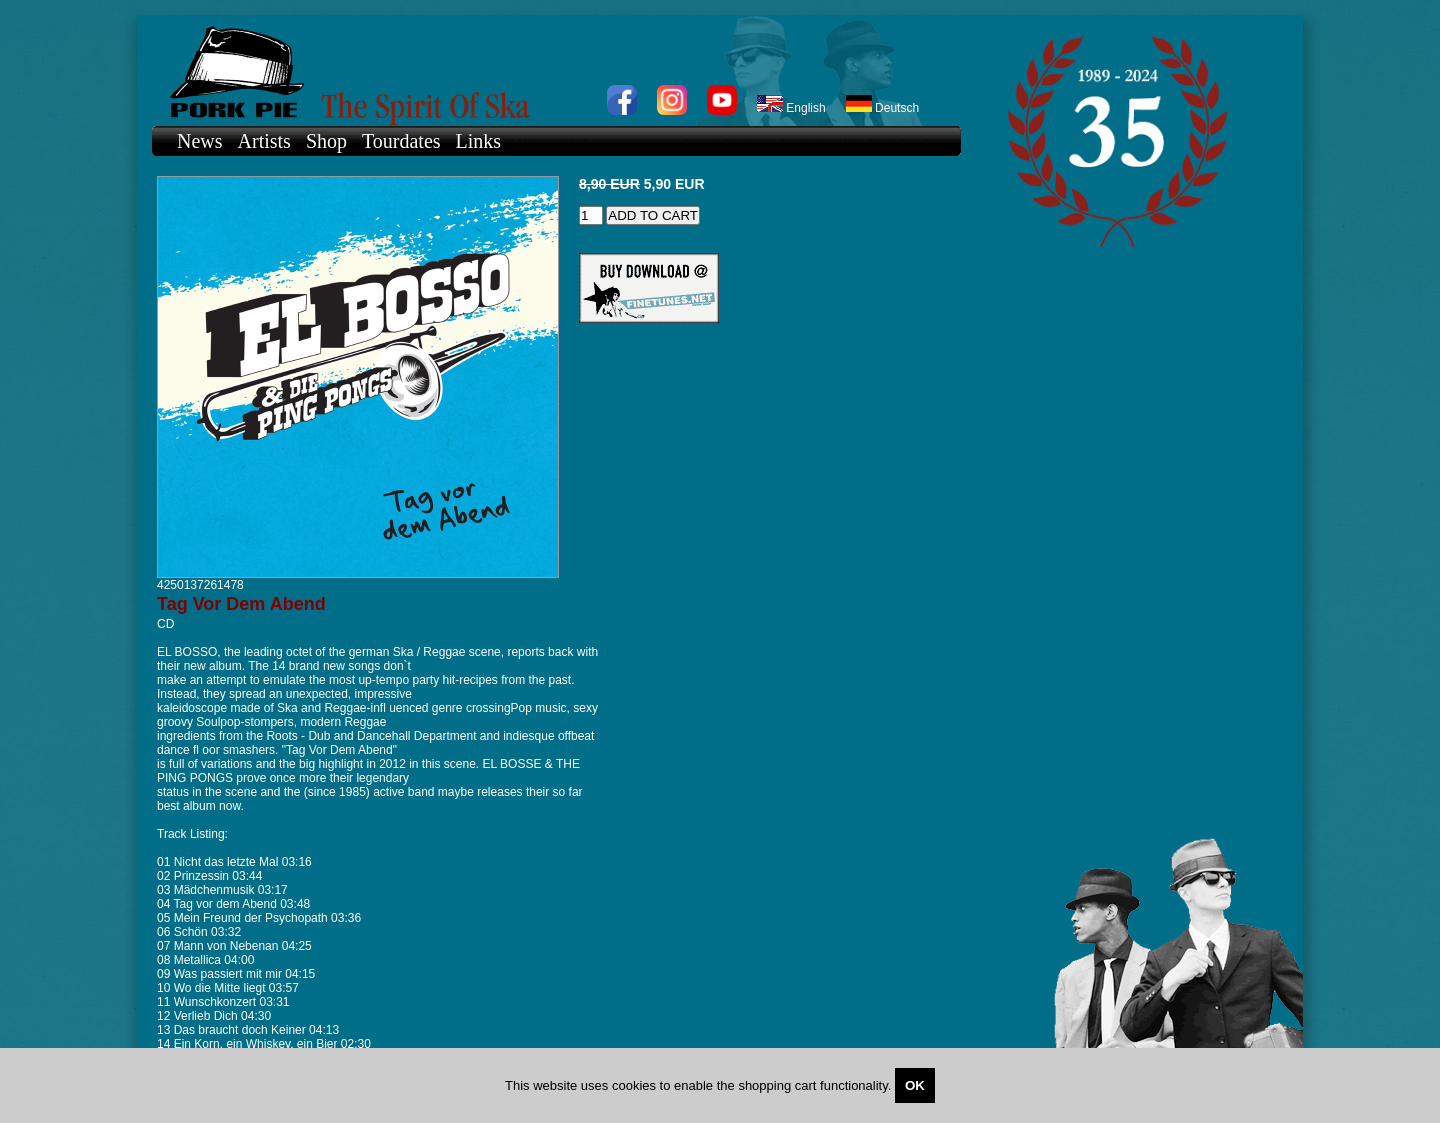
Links (479, 141)
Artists (264, 141)
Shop (326, 141)
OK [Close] (915, 1085)
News (200, 141)
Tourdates (401, 141)
